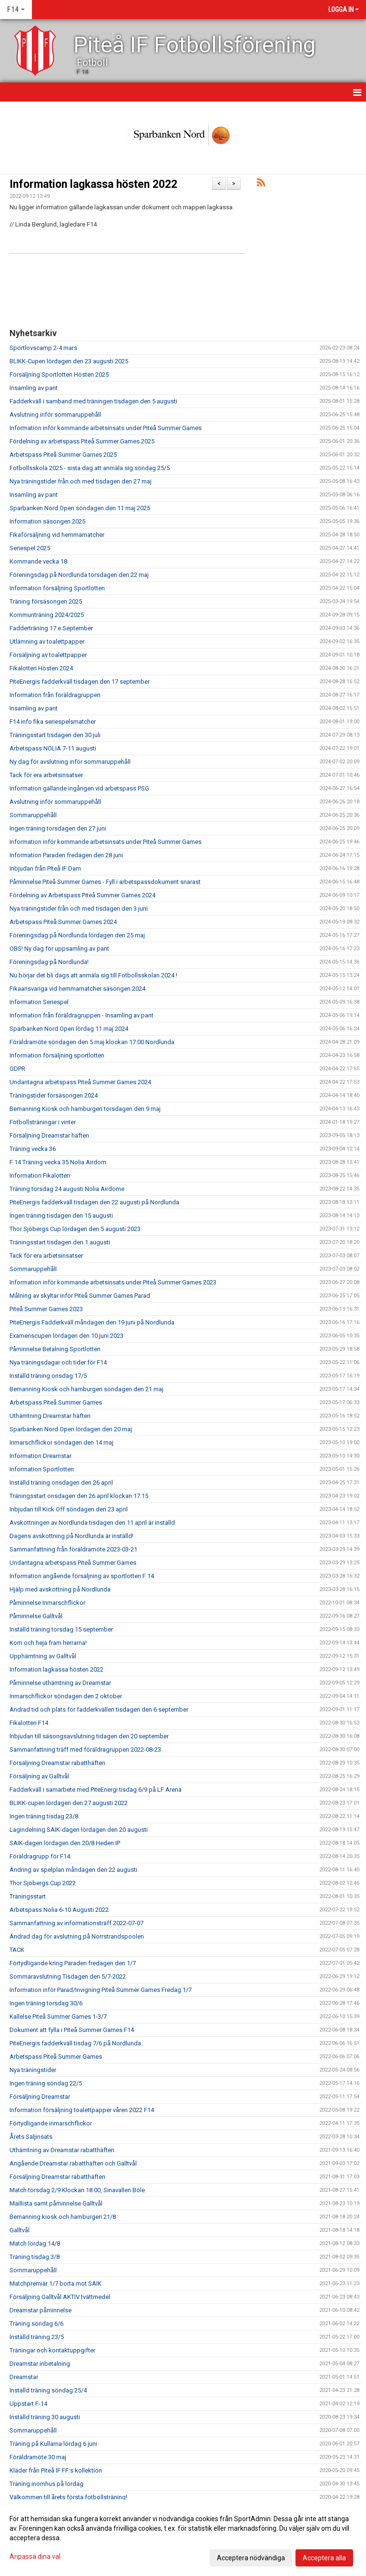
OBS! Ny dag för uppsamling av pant (59, 948)
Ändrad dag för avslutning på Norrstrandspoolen (77, 1936)
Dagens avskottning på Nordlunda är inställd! (71, 1535)
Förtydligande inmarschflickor (51, 2123)
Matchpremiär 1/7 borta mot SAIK (56, 2283)
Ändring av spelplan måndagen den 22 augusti (73, 1869)
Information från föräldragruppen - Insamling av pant (81, 1015)
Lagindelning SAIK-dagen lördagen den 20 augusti (79, 1829)
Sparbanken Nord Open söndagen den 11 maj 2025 (80, 508)
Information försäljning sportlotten (57, 1055)
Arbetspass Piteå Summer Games (56, 1402)
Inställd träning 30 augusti (45, 2417)
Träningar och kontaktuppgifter (52, 2350)
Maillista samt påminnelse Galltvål (56, 2203)
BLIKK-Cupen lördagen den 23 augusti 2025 (69, 361)
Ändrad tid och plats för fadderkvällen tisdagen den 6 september (99, 1709)
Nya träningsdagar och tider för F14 (58, 1362)
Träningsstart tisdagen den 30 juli (55, 735)
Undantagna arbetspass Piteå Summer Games (73, 1562)
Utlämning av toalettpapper (47, 641)
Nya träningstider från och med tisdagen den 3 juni (79, 908)
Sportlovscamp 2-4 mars (43, 347)
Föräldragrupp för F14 (40, 1856)
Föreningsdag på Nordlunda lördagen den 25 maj (77, 935)
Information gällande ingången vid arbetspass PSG (79, 788)
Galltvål (20, 2230)
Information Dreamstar (40, 1455)
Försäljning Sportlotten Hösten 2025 (59, 374)
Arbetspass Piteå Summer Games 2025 (63, 454)
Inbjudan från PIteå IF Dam (45, 868)
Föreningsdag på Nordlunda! (49, 961)
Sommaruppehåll (33, 815)
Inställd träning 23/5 (37, 2336)
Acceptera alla (324, 2558)
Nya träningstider (33, 2069)
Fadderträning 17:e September (51, 628)
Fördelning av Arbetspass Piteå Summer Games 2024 (82, 895)
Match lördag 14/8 (35, 2243)
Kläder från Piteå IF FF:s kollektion (56, 2470)
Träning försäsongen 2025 (46, 601)
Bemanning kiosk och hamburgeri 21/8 (63, 2216)
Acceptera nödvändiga (251, 2558)
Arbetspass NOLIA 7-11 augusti (53, 748)
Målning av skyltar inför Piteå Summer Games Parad (80, 1295)
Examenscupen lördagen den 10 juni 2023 (66, 1335)
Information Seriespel (39, 1002)
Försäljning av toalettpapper (48, 654)
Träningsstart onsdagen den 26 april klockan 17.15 (79, 1495)
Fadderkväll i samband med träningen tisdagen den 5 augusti (93, 401)
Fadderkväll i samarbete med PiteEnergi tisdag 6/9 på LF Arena (96, 1789)
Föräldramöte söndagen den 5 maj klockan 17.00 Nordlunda (92, 1042)
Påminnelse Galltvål (36, 1616)
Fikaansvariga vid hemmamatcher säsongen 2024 (77, 988)
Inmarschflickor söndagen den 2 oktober (66, 1696)
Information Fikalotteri (40, 1175)
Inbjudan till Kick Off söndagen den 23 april (69, 1509)
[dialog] (183, 2538)
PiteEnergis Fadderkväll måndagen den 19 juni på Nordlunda (92, 1322)
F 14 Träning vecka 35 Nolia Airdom (58, 1162)
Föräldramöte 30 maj (38, 2457)
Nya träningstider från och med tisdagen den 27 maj (81, 481)
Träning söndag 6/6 (36, 2323)
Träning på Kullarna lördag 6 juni (53, 2443)
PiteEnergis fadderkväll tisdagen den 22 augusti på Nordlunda (94, 1202)
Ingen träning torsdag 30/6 (46, 2003)
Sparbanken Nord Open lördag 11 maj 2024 (69, 1028)
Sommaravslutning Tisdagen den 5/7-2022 (68, 1976)
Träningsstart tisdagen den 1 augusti (60, 1242)
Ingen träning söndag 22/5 (46, 2083)
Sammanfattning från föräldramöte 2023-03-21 (73, 1549)
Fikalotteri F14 (29, 1722)
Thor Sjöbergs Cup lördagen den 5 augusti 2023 (75, 1228)
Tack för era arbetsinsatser (46, 775)
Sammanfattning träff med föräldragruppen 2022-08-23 (85, 1749)
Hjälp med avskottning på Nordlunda (60, 1589)
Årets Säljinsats (31, 2136)
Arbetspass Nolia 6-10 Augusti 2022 (59, 1909)
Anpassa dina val (35, 2556)
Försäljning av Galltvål (39, 1776)
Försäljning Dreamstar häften (49, 1135)
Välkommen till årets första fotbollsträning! (68, 2497)
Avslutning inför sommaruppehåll (55, 414)
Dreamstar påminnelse (40, 2310)
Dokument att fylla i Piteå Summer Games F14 (72, 2029)
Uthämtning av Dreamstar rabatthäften (62, 2150)
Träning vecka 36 (33, 1148)
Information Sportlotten (42, 1469)
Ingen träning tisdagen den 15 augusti (61, 1215)
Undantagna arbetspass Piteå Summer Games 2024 (80, 1082)
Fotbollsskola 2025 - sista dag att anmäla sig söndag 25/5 (90, 468)
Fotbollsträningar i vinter (43, 1122)
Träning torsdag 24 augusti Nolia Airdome (67, 1188)
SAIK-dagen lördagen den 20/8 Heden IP (65, 1843)
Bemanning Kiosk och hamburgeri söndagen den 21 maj (86, 1389)
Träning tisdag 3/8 (35, 2256)
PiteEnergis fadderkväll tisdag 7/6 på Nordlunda (75, 2043)
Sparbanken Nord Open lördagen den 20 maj (71, 1429)
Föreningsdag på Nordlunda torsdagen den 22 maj (79, 574)
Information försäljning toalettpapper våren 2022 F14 (82, 2110)
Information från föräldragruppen (55, 694)
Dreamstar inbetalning (40, 2363)
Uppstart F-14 (28, 2403)
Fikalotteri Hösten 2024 (41, 668)
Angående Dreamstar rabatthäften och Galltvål (73, 2163)
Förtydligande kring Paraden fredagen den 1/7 (73, 1963)
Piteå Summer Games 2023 (46, 1309)
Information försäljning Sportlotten (57, 588)
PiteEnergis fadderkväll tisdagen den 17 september (80, 681)
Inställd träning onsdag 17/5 (48, 1375)
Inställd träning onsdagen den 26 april (61, 1482)
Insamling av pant (34, 387)
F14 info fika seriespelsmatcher (53, 721)
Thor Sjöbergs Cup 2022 (43, 1883)
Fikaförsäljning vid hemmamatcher (57, 534)
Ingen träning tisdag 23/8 (44, 1816)
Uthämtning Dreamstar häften (50, 1415)
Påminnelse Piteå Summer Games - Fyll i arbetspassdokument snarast (105, 881)
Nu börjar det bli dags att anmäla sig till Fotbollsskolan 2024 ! (93, 975)
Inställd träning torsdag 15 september (61, 1629)
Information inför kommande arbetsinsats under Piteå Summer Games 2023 (113, 1282)
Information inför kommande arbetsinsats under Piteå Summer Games (106, 427)
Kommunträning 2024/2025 (47, 614)
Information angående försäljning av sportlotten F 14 (82, 1576)
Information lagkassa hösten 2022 (93, 184)
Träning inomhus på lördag (46, 2483)
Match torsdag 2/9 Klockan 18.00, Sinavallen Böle (77, 2190)
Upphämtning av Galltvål (43, 1656)
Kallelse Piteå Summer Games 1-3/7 (58, 2016)
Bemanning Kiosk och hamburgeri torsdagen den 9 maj (85, 1108)
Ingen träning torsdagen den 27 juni (58, 828)
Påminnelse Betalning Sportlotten (55, 1349)
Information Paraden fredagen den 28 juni (66, 855)
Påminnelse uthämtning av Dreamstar (60, 1682)
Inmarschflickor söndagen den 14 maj (61, 1442)
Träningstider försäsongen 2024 (54, 1095)
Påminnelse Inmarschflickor (47, 1602)
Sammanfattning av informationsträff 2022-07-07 (76, 1923)
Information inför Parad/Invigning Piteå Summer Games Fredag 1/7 (101, 1989)
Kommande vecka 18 (38, 561)
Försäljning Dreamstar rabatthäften (57, 1762)
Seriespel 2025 (30, 548)
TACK (17, 1949)
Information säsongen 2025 (47, 521)
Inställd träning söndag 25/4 (48, 2390)
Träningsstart (28, 1896)
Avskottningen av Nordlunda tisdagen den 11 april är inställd (92, 1522)
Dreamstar (24, 2377)
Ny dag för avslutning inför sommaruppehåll (70, 761)
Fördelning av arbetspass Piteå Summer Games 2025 (82, 441)
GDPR (17, 1068)
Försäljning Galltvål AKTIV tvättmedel (60, 2296)
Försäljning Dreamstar (40, 2096)
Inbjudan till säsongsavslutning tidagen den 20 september (89, 1736)
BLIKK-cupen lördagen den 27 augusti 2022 (69, 1802)
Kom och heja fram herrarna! (48, 1642)
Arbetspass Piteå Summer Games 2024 (63, 921)
